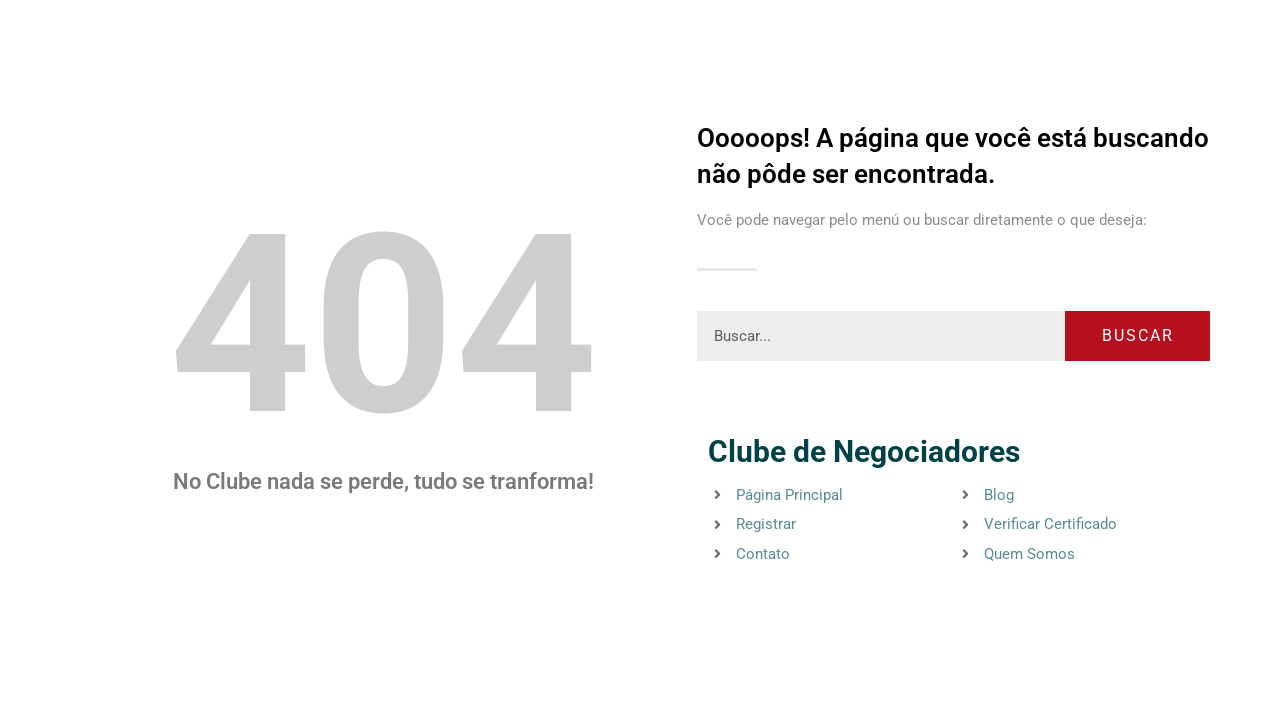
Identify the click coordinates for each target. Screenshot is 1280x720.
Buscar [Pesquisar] (1138, 335)
